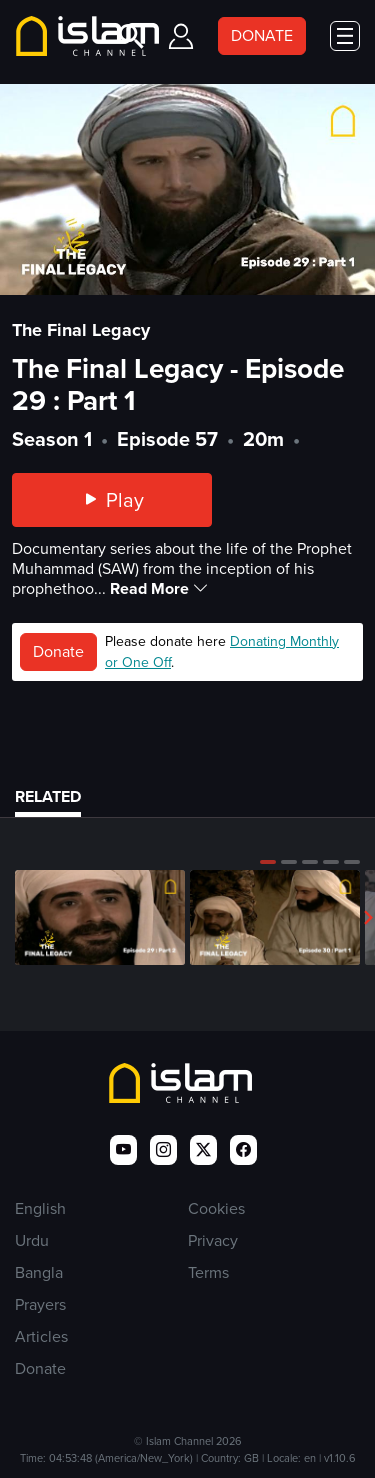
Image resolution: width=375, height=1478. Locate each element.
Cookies (216, 1208)
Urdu (32, 1240)
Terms (208, 1272)
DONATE (262, 35)
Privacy (213, 1240)
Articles (41, 1336)
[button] (268, 862)
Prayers (40, 1304)
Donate (58, 651)
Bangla (39, 1272)
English (40, 1208)
